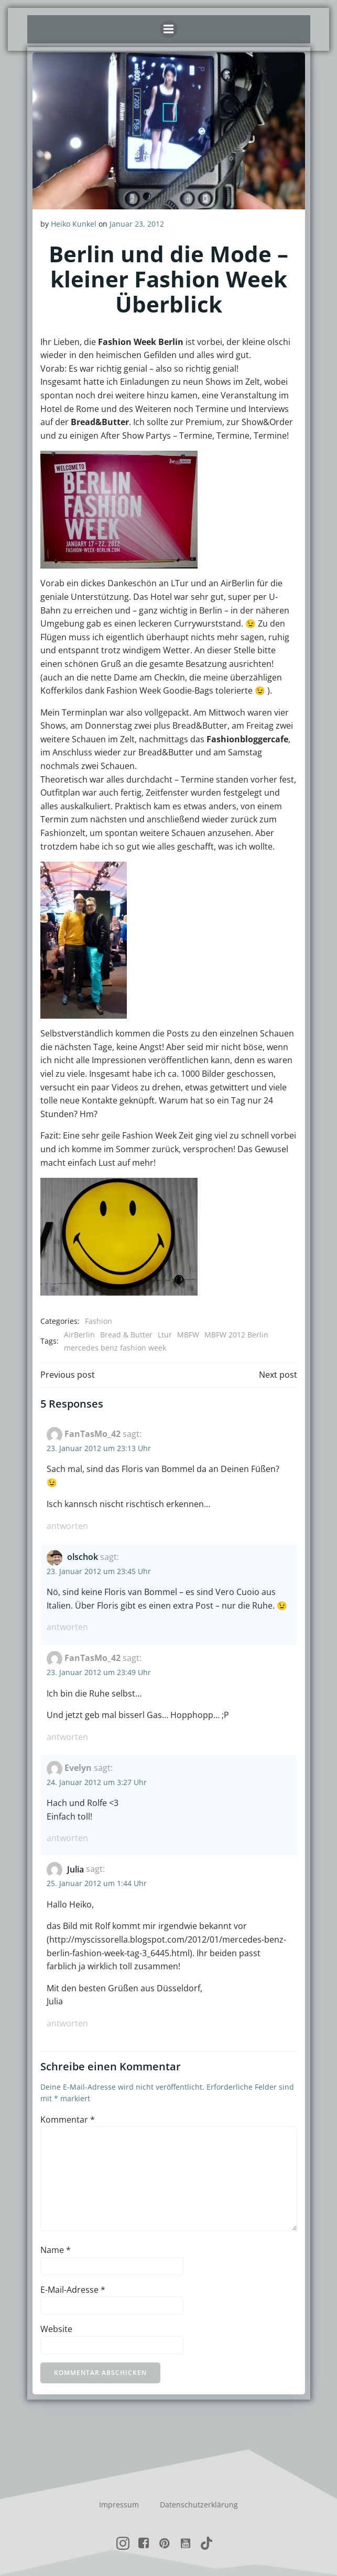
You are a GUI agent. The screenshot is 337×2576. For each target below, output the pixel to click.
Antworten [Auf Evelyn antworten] (67, 1838)
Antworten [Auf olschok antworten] (67, 1627)
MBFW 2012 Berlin (236, 1335)
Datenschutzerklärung (199, 2505)
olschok (82, 1557)
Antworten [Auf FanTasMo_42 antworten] (67, 1526)
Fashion (98, 1321)
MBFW (188, 1335)
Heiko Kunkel (73, 224)
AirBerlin (79, 1335)
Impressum (119, 2505)
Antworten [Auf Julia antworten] (67, 2023)
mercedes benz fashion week (115, 1348)
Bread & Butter (126, 1335)
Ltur (165, 1335)
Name (55, 2250)
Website (56, 2329)
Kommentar (67, 2119)
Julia (75, 1869)
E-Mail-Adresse (72, 2289)
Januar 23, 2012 (137, 224)
